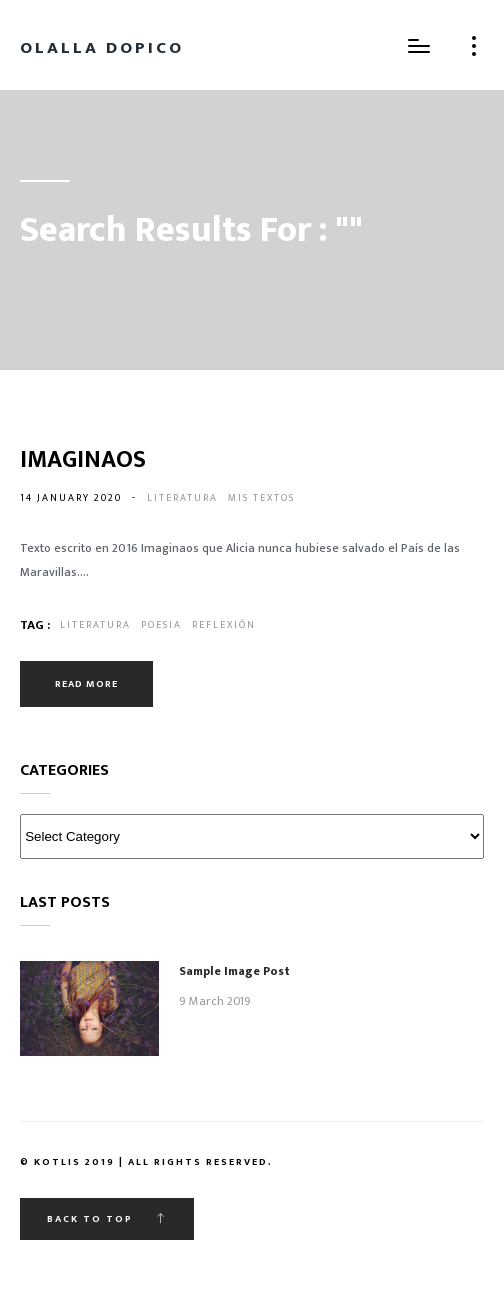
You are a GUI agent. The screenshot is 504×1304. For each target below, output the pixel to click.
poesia (161, 625)
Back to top (107, 1219)
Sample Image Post (234, 971)
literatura (95, 625)
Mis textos (261, 498)
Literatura (182, 498)
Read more (86, 684)
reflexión (224, 625)
